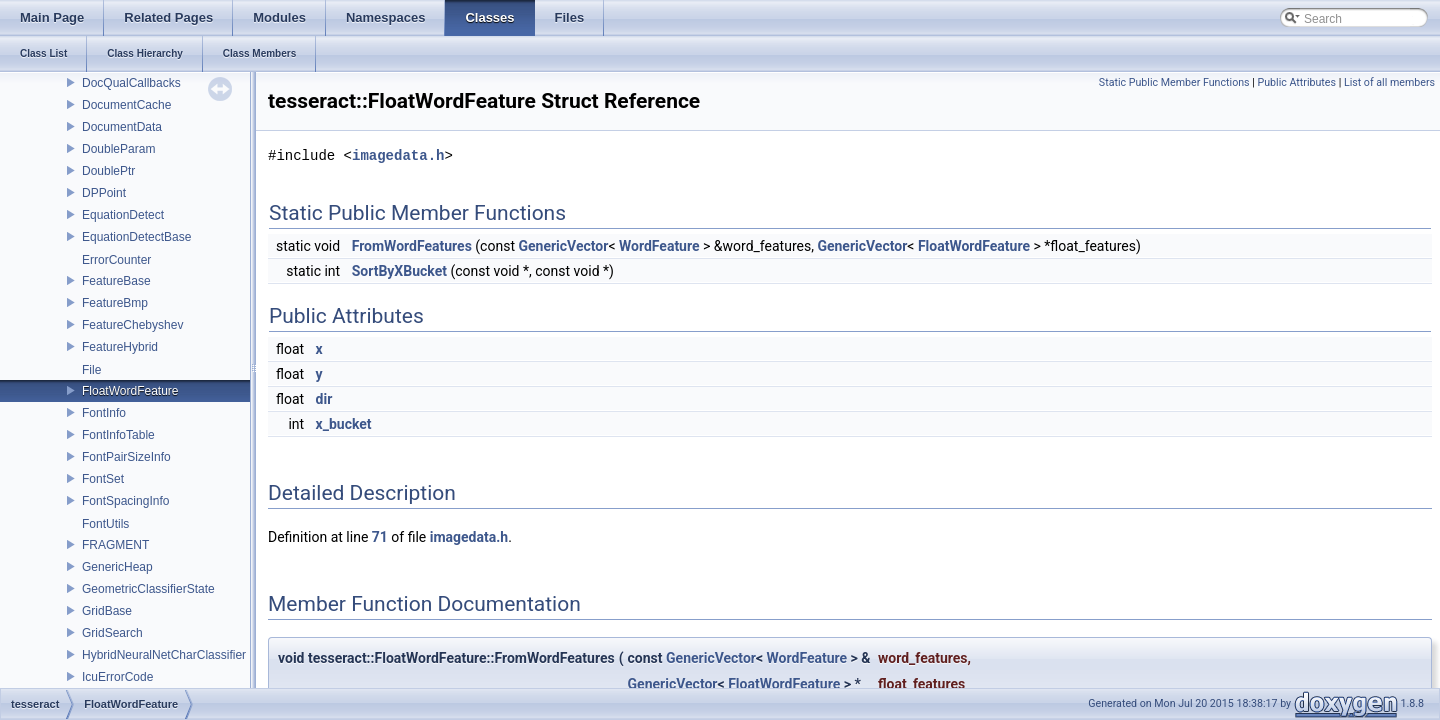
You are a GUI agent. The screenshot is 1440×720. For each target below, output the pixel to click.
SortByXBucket (399, 271)
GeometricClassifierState (148, 589)
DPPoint (104, 193)
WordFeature (659, 246)
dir (324, 399)
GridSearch (112, 633)
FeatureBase (116, 281)
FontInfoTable (118, 435)
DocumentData (122, 127)
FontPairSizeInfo (126, 457)
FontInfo (104, 413)
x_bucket (344, 424)
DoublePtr (108, 171)
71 (380, 537)
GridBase (107, 611)
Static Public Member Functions (1174, 82)
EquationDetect (123, 215)
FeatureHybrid (120, 347)
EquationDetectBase (136, 237)
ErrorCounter (116, 260)
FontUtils (105, 524)
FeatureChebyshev (132, 325)
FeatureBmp (115, 303)
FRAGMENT (115, 545)
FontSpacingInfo (125, 501)
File (91, 370)
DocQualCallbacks (131, 83)
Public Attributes (1296, 82)
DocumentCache (126, 105)
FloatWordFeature (130, 391)
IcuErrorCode (117, 677)
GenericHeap (117, 567)
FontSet (103, 479)
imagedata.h (398, 155)
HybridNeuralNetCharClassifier (164, 655)
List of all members (1389, 82)
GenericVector (563, 246)
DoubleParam (118, 149)
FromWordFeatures (412, 246)
